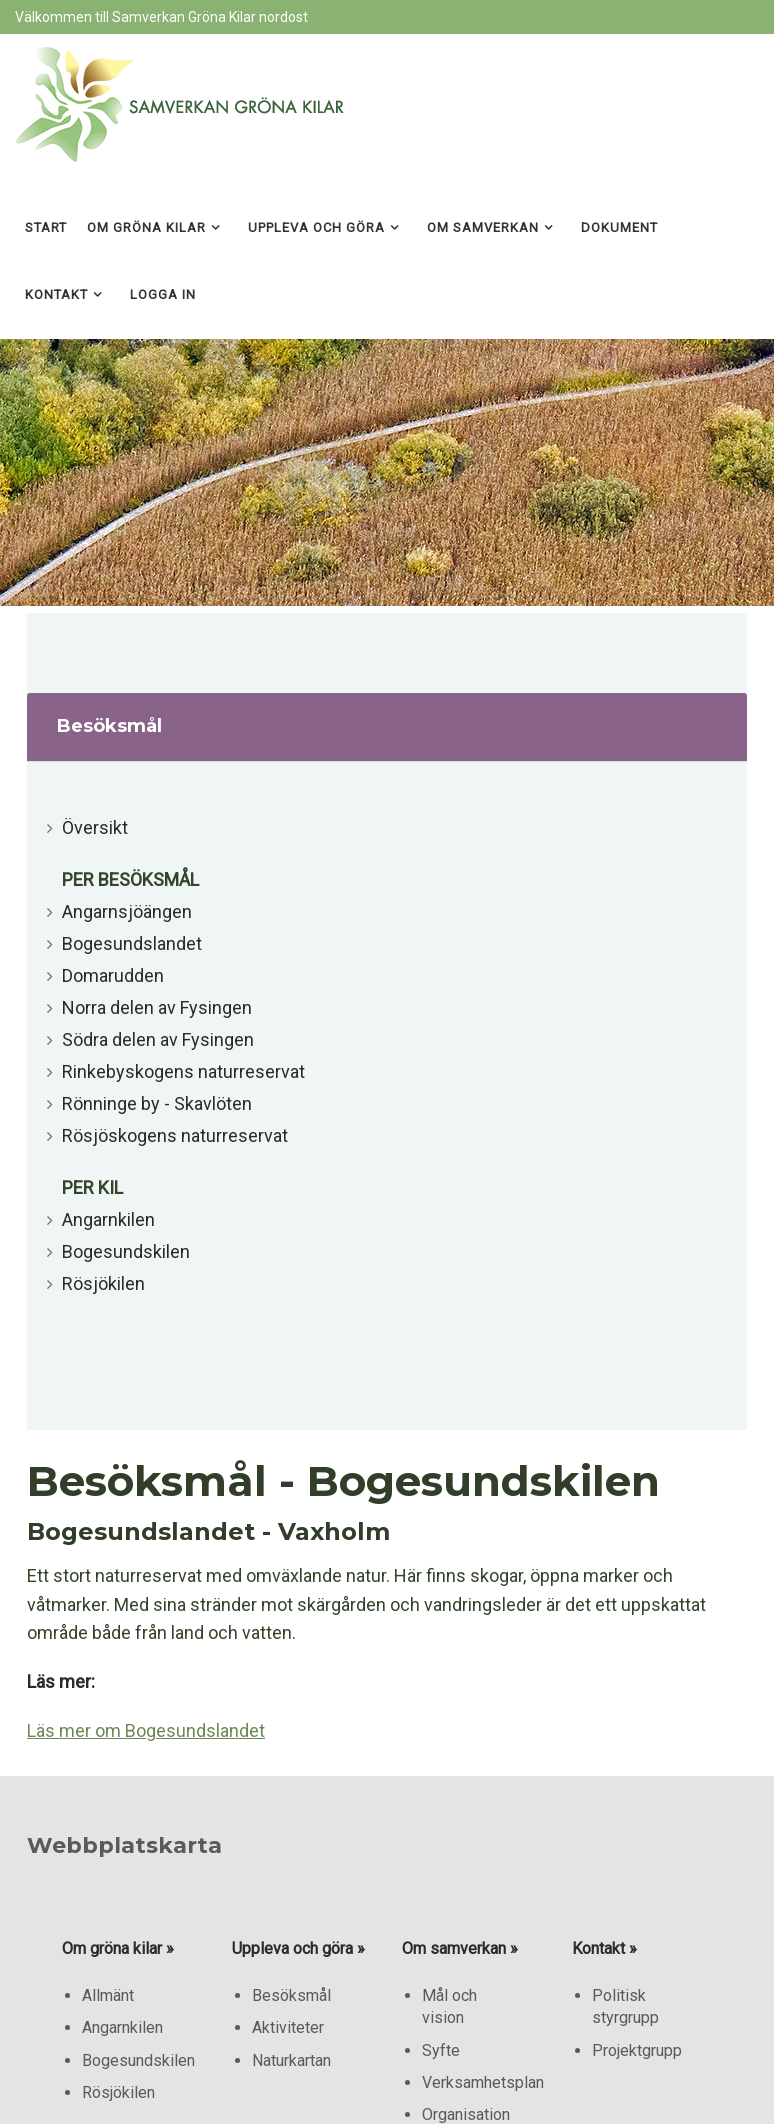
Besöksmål (291, 1995)
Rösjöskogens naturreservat (175, 1135)
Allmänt (108, 1995)
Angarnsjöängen (127, 911)
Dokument (619, 227)
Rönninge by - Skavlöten (157, 1103)
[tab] (387, 727)
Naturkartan (291, 2060)
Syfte (441, 2050)
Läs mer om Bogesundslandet (146, 1730)
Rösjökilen (103, 1283)
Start (46, 227)
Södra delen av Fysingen (158, 1039)
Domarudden (113, 975)
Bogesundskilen (126, 1251)
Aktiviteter (288, 2027)
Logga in (163, 294)
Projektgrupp (637, 2050)
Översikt (95, 827)
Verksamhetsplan (483, 2082)
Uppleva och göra (316, 227)
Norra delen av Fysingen (157, 1007)
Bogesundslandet (132, 943)
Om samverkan (483, 227)
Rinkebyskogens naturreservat (183, 1071)
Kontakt (56, 294)
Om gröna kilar (146, 227)
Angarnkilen (108, 1219)
